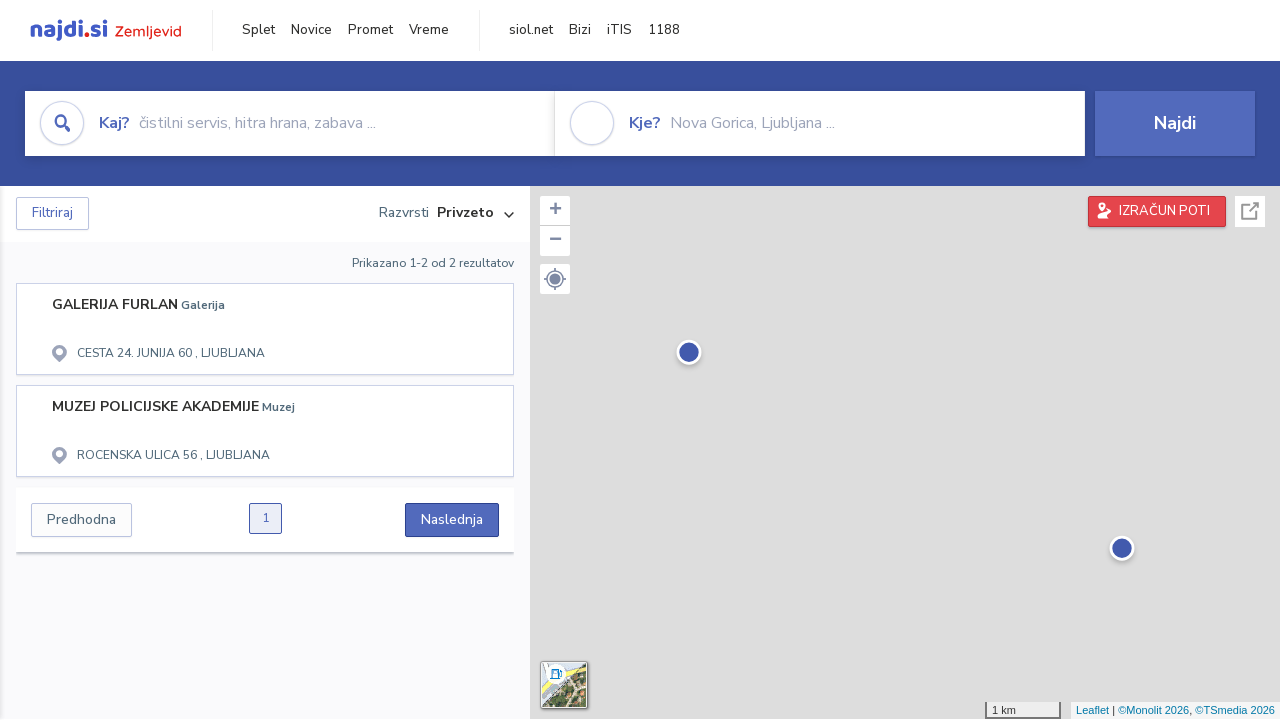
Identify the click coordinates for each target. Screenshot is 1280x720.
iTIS (619, 30)
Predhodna (81, 519)
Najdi (1175, 123)
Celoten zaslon (1250, 211)
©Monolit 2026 (1153, 710)
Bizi (580, 30)
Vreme (429, 30)
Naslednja (452, 519)
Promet (370, 30)
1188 (664, 30)
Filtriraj (52, 213)
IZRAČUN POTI (1164, 211)
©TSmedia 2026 (1235, 710)
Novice (311, 30)
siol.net (531, 30)
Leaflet (1092, 710)
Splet (258, 30)
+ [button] (555, 211)
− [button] (555, 241)
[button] (555, 279)
